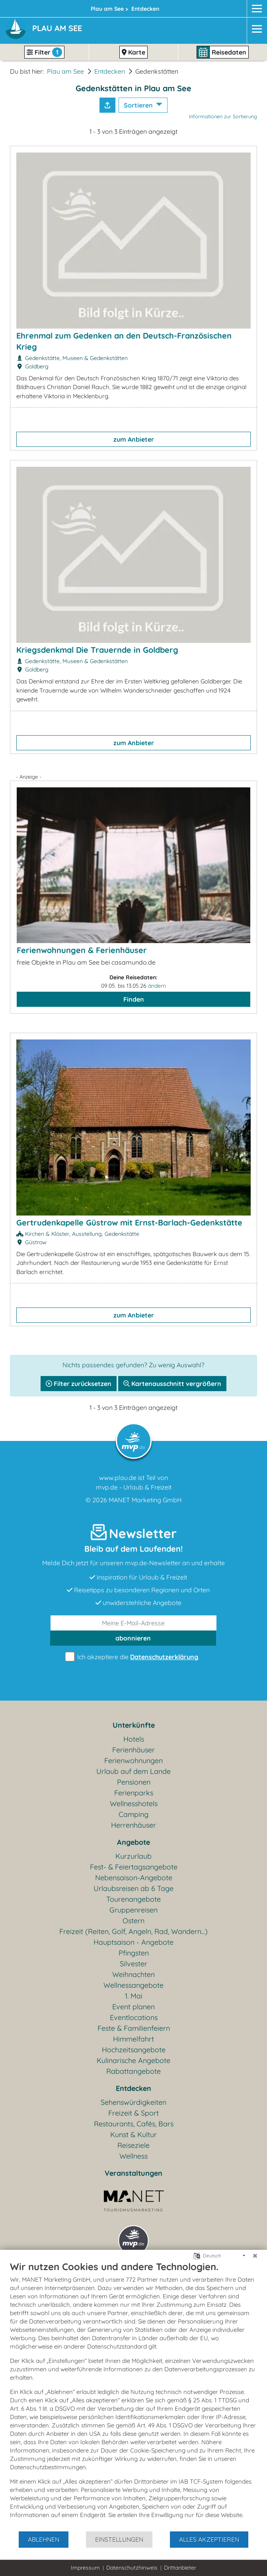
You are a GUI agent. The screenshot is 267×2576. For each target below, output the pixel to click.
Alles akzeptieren (209, 2539)
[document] (133, 2395)
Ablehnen (43, 2539)
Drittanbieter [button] (180, 2567)
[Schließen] (255, 2256)
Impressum (85, 2567)
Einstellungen (119, 2539)
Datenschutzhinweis (132, 2567)
